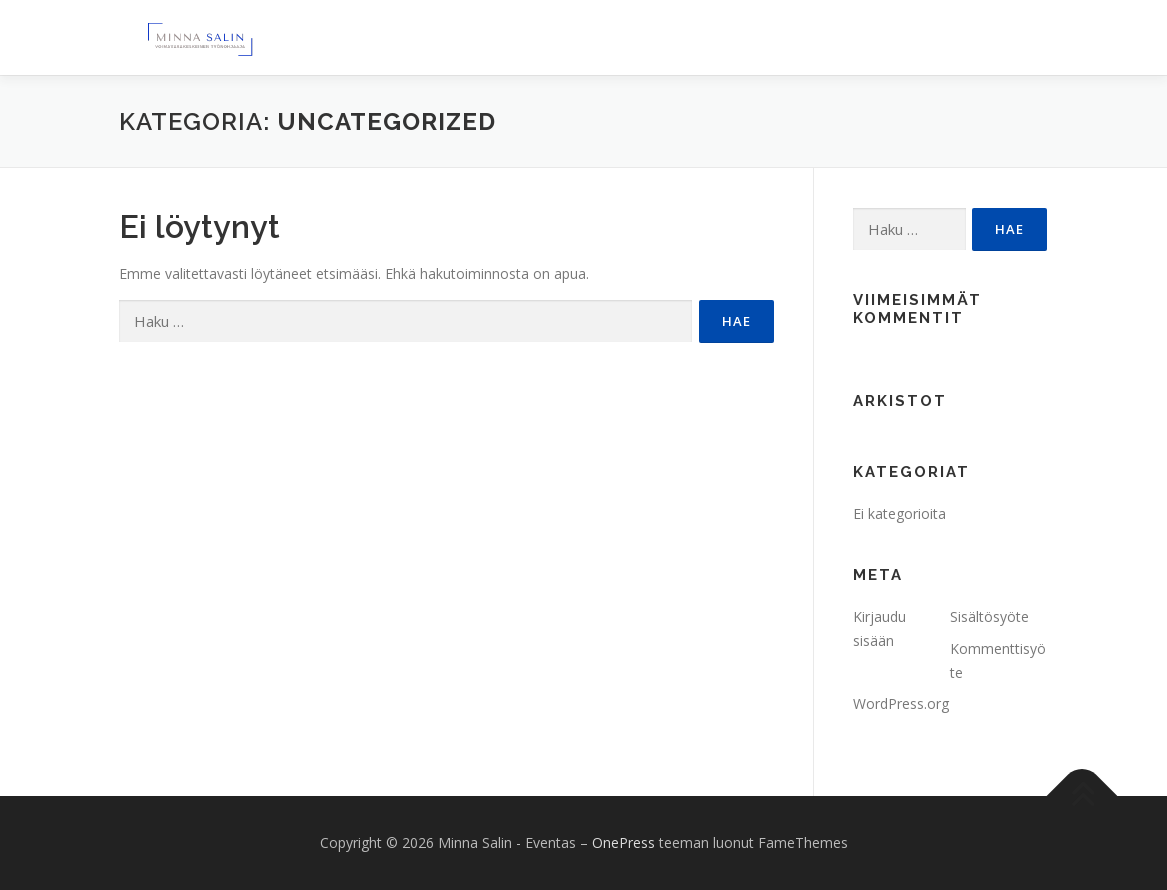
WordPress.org (901, 703)
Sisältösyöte (989, 616)
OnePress (623, 842)
